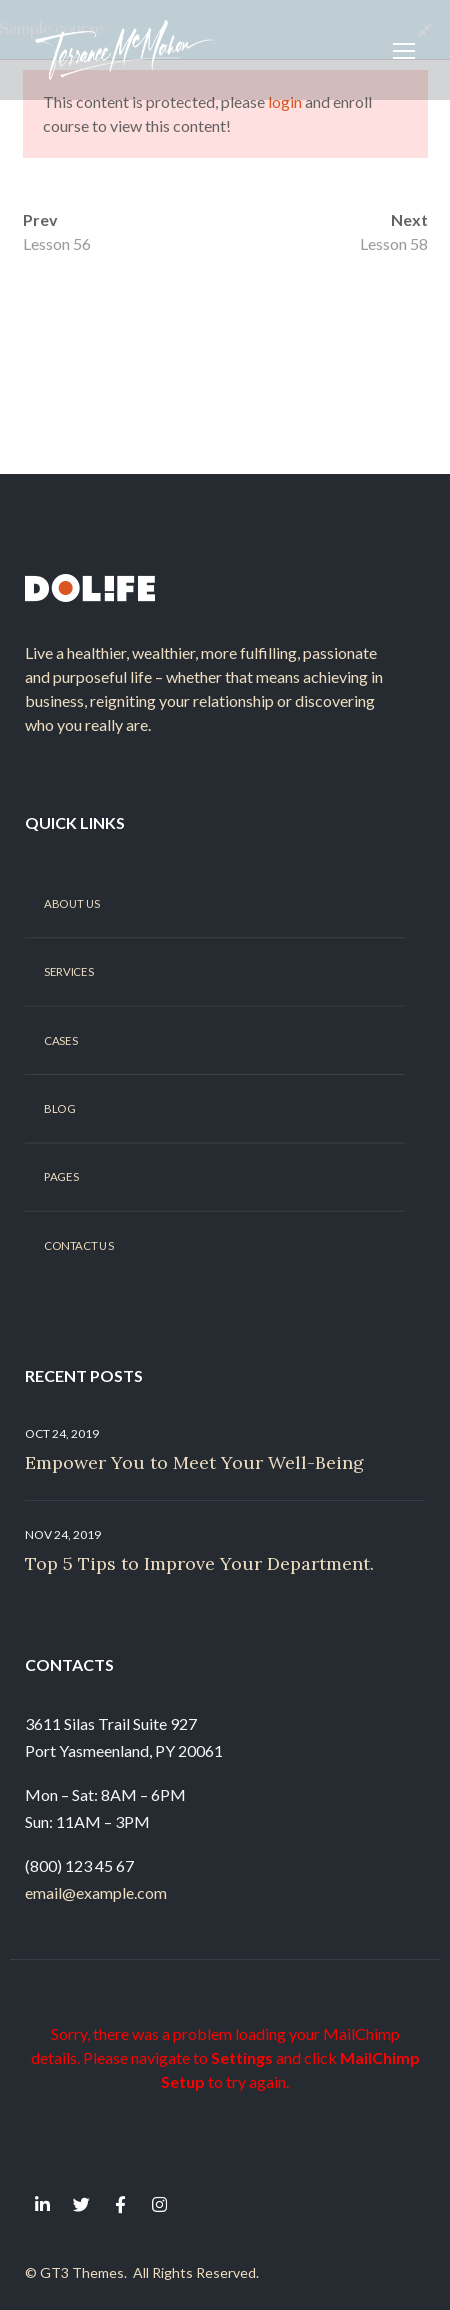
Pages (61, 1177)
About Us (72, 903)
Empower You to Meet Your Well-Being (194, 1462)
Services (68, 972)
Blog (59, 1109)
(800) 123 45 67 (79, 1865)
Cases (60, 1040)
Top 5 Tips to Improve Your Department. (199, 1563)
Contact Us (78, 1245)
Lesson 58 (394, 243)
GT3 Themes (82, 2272)
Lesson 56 (57, 243)
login (285, 101)
